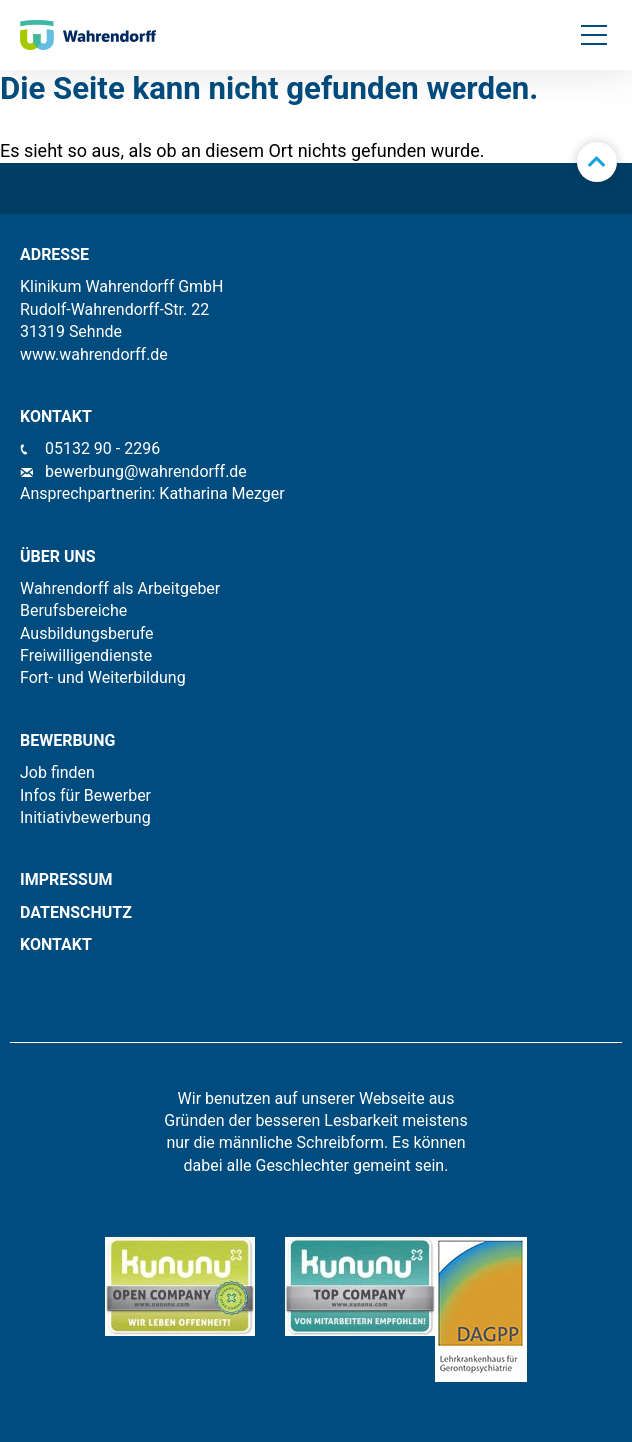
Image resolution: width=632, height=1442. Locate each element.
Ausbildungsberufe (87, 633)
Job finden (57, 772)
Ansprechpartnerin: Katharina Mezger (152, 493)
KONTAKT (56, 944)
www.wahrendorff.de (94, 354)
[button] (594, 35)
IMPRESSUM (66, 879)
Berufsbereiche (73, 610)
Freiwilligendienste (86, 655)
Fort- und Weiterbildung (103, 677)
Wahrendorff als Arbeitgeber (120, 588)
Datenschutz (76, 912)
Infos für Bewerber (85, 795)
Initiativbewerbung (85, 817)
